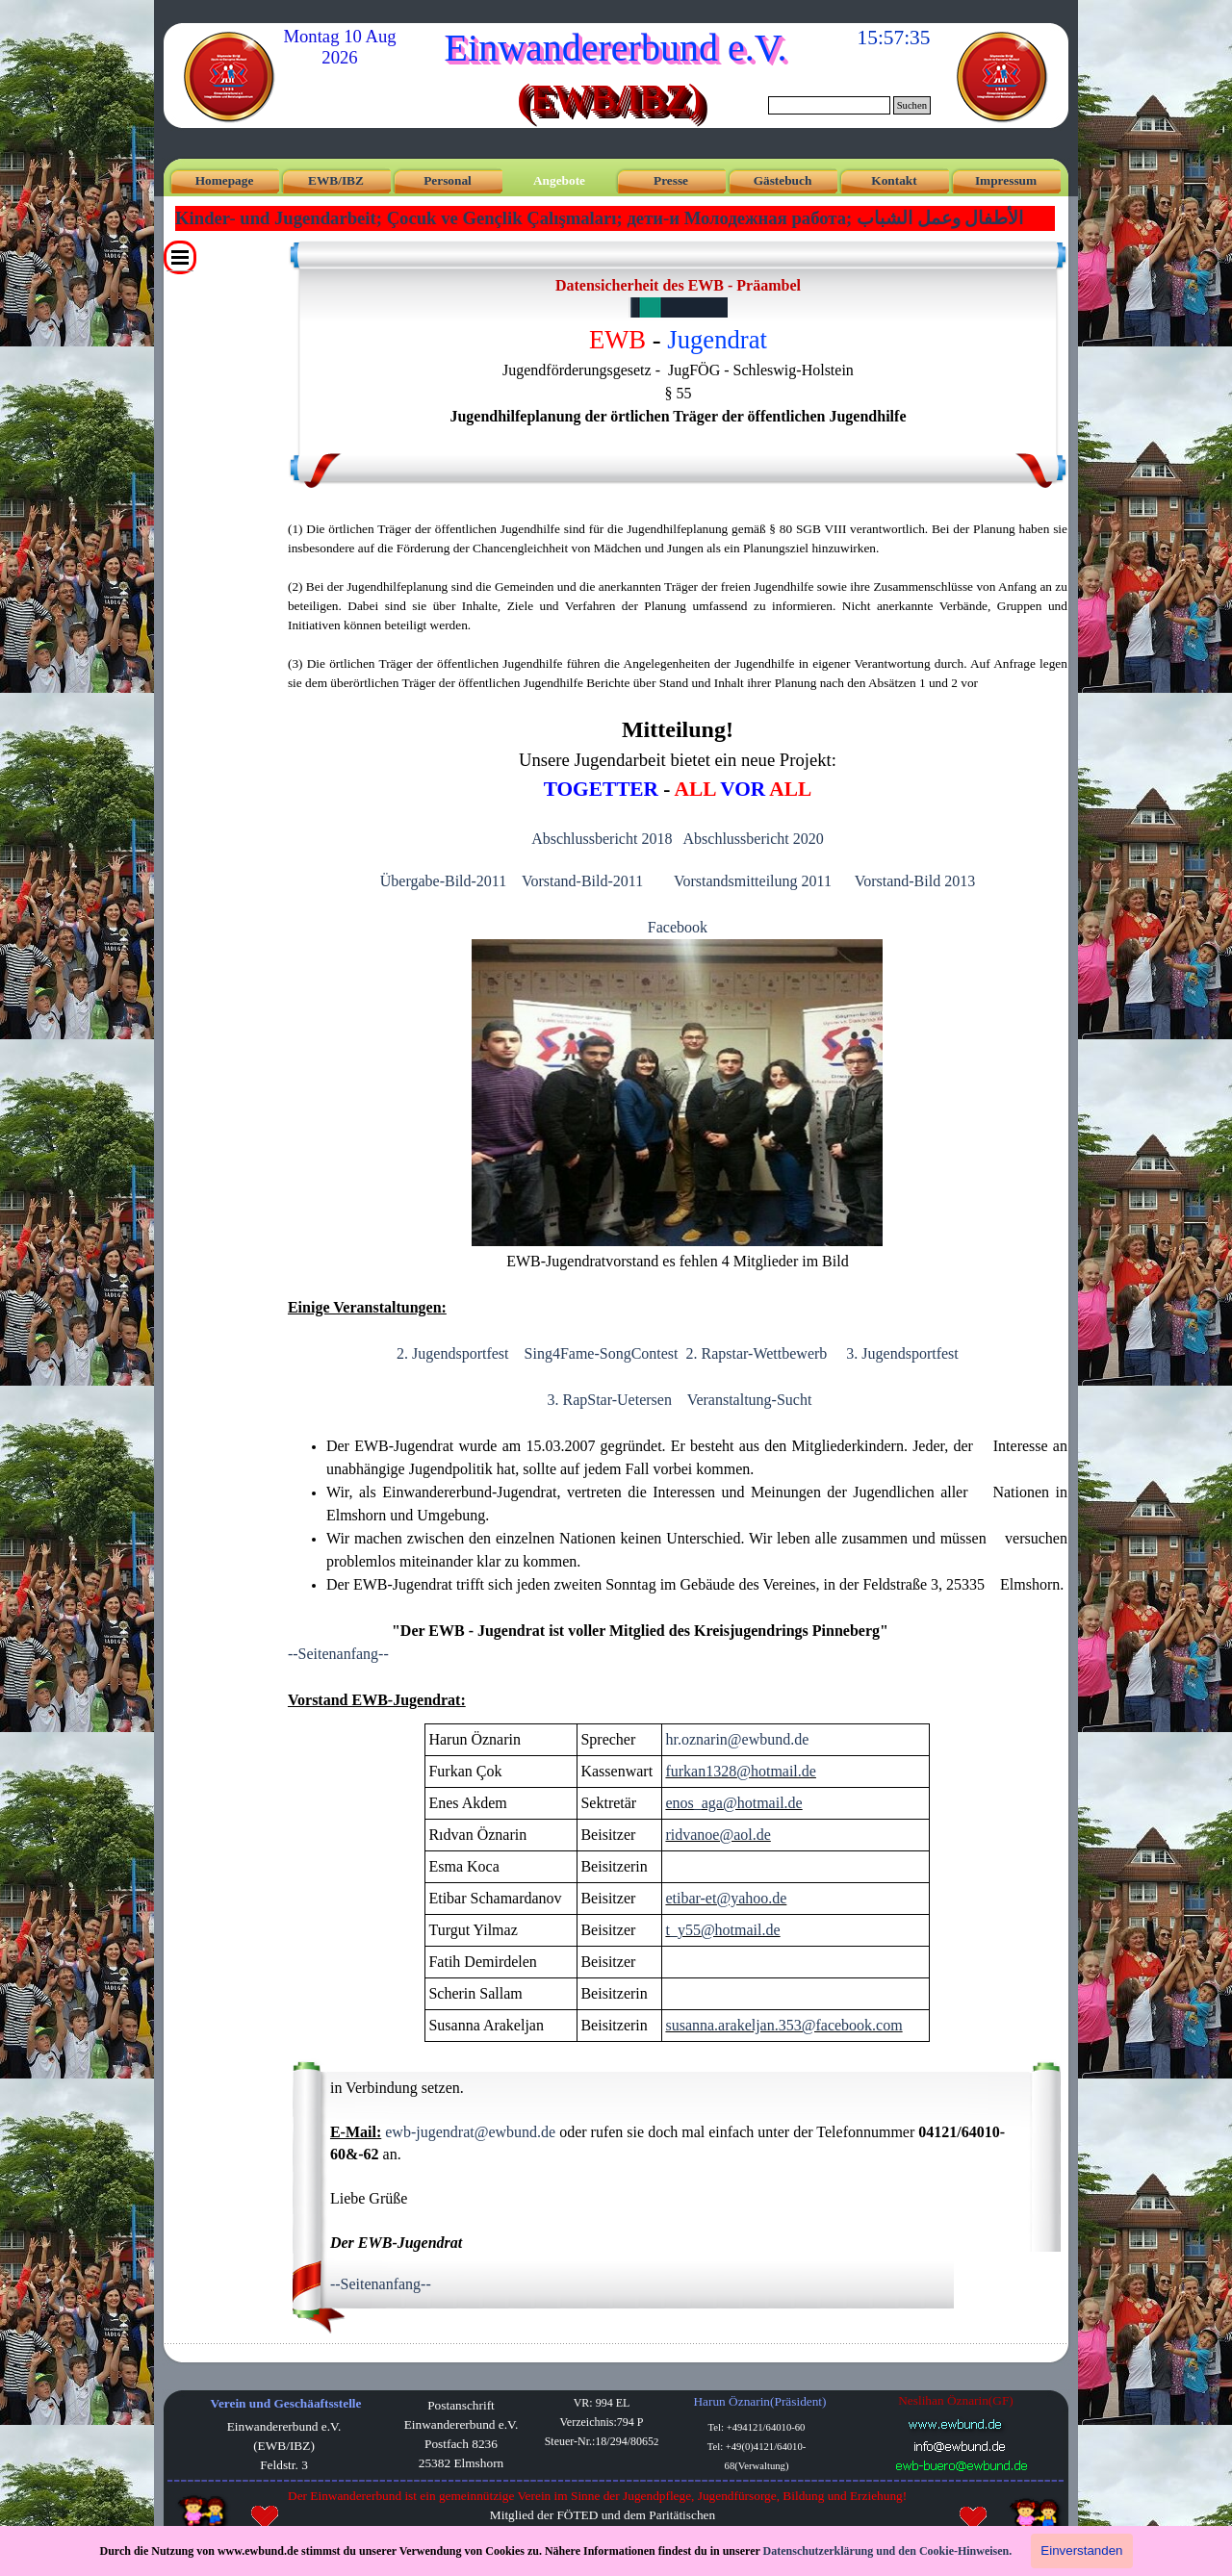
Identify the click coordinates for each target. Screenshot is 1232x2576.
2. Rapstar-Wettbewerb (757, 1353)
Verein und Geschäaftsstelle (286, 2403)
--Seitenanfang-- (338, 1653)
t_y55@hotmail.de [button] (722, 1930)
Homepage (224, 180)
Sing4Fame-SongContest (602, 1353)
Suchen (912, 105)
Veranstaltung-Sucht (749, 1399)
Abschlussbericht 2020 (753, 838)
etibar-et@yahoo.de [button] (725, 1898)
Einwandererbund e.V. (616, 47)
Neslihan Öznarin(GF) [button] (956, 2400)
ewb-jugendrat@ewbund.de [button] (470, 2132)
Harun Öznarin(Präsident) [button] (759, 2401)
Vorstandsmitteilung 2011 (753, 881)
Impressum (1006, 180)
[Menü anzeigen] (180, 257)
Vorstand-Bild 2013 (915, 881)
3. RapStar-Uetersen (609, 1399)
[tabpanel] (678, 360)
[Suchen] (829, 105)
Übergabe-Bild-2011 (443, 881)
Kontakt (893, 180)
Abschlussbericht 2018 (601, 838)
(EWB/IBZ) (609, 97)
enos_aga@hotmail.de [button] (733, 1803)
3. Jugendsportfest (902, 1353)
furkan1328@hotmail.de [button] (740, 1771)
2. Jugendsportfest (452, 1353)
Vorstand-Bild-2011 (582, 881)
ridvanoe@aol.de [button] (717, 1834)
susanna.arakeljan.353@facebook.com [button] (783, 2025)
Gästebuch (783, 180)
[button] (959, 2445)
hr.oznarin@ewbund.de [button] (736, 1739)
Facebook (677, 927)
